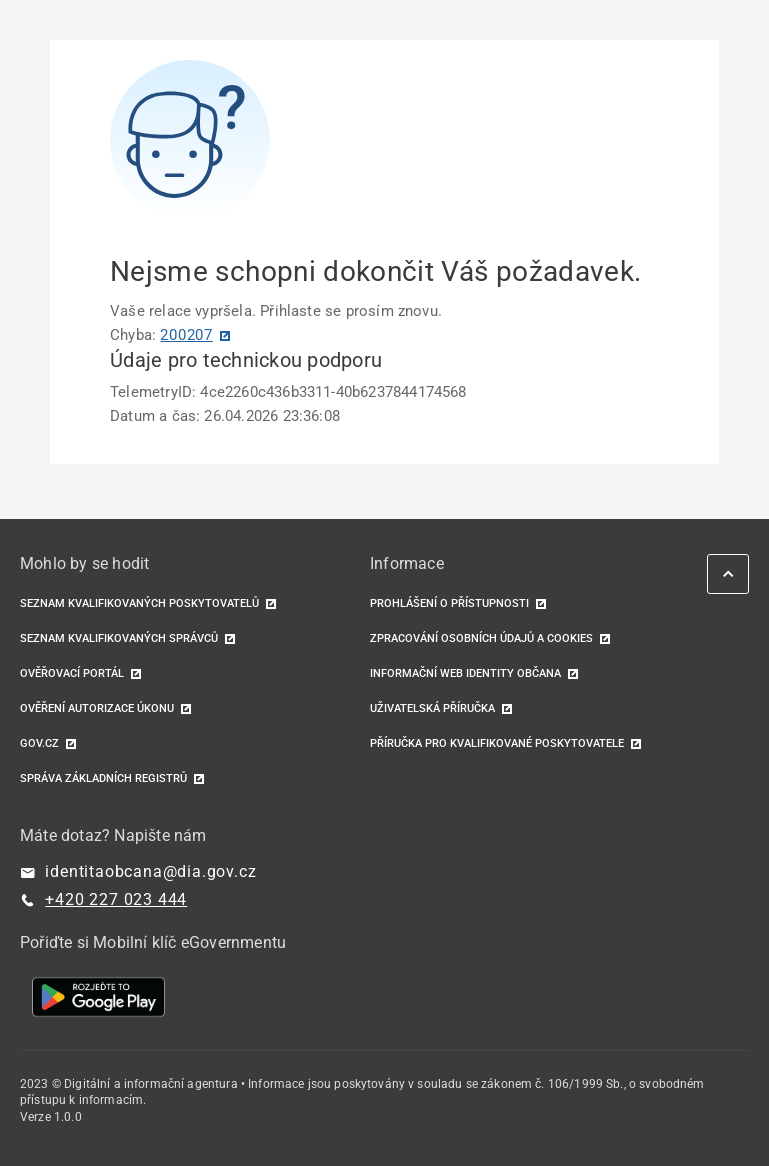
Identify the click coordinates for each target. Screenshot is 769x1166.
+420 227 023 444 (116, 899)
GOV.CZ (39, 743)
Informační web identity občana (465, 673)
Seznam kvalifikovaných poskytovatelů (139, 603)
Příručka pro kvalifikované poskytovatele (497, 743)
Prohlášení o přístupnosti (449, 603)
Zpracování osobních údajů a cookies (481, 638)
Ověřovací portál (72, 673)
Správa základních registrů (103, 778)
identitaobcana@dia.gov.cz (150, 871)
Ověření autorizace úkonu (97, 708)
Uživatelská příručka (432, 708)
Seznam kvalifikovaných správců (119, 638)
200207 (186, 335)
